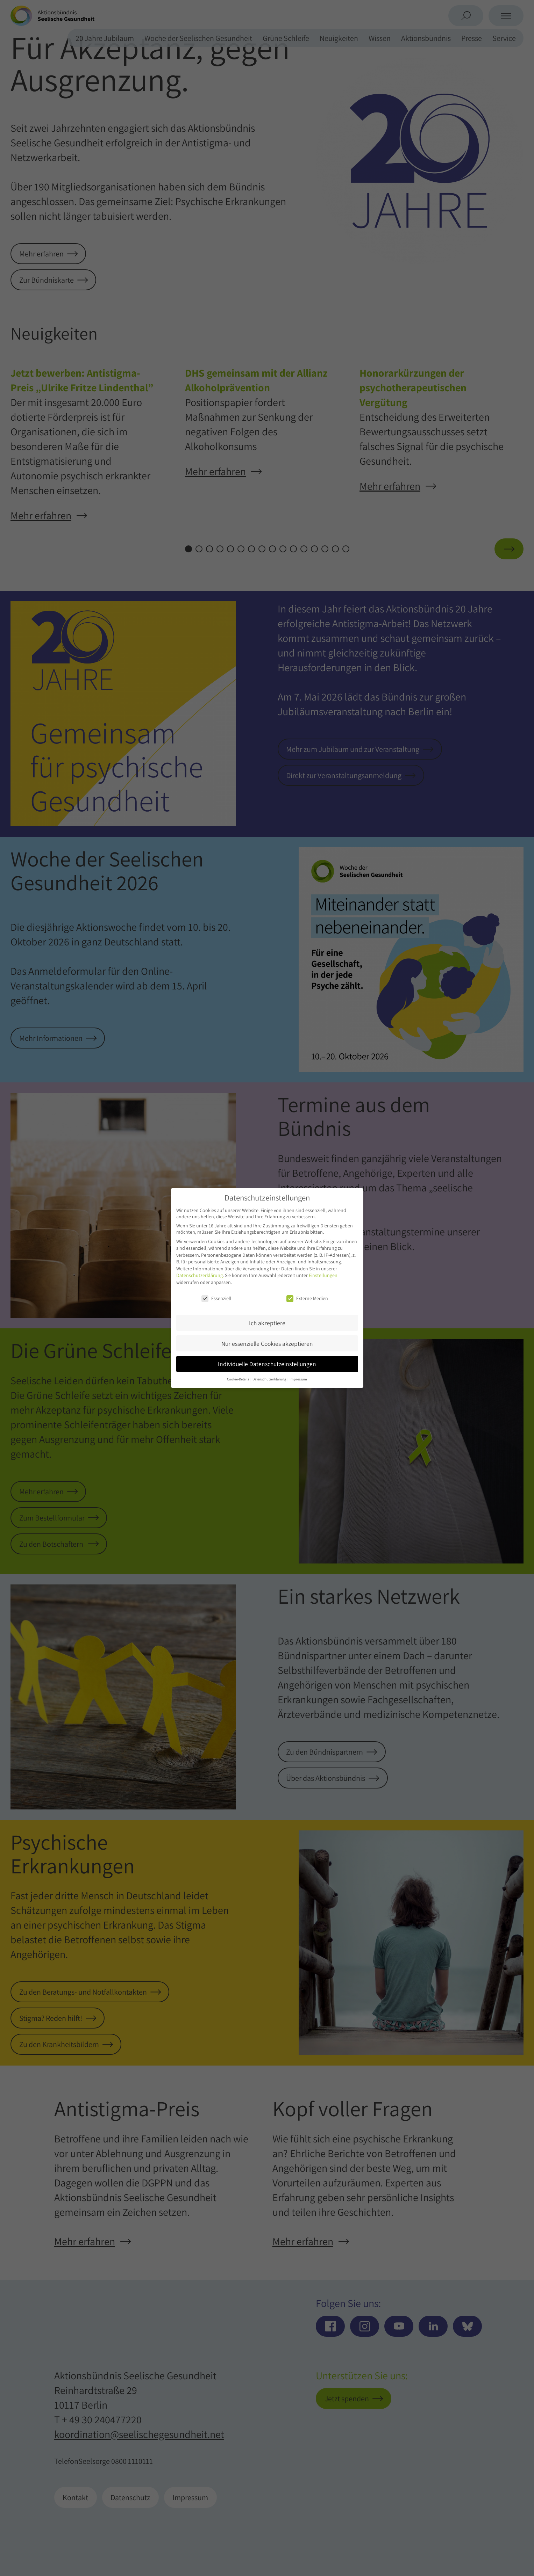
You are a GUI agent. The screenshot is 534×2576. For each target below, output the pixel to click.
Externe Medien (307, 1298)
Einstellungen (323, 1275)
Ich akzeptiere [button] (267, 1323)
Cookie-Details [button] (238, 1379)
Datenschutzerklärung (199, 1275)
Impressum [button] (298, 1379)
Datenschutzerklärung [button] (269, 1379)
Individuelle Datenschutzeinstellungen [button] (267, 1364)
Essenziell (216, 1298)
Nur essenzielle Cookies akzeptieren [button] (267, 1344)
